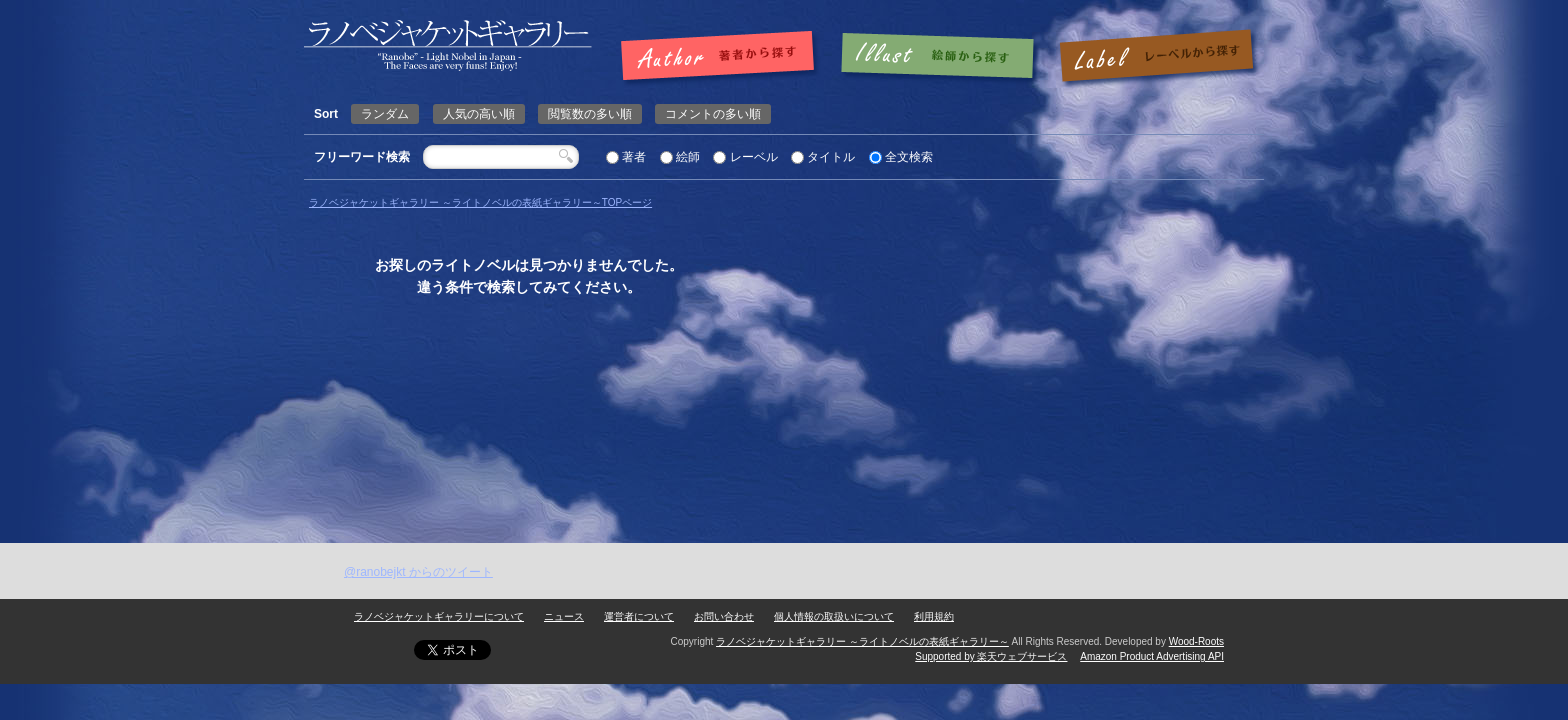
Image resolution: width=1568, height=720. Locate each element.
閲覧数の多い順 (590, 114)
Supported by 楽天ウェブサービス (991, 656)
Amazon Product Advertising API (1152, 656)
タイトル (831, 157)
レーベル (754, 157)
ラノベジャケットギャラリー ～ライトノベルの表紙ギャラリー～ (862, 641)
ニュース (564, 616)
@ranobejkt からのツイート (418, 572)
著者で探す (722, 57)
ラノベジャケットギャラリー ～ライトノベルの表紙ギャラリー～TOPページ (480, 202)
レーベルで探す (1156, 57)
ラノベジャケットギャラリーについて (439, 616)
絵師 (688, 157)
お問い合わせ (724, 616)
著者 (634, 157)
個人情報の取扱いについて (834, 616)
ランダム (385, 114)
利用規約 (934, 616)
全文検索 (909, 157)
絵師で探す (939, 57)
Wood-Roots (1196, 641)
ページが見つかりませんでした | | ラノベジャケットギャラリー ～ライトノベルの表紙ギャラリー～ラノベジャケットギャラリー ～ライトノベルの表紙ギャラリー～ (448, 45)
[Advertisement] (784, 393)
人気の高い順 (479, 114)
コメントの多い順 (713, 114)
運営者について (639, 616)
